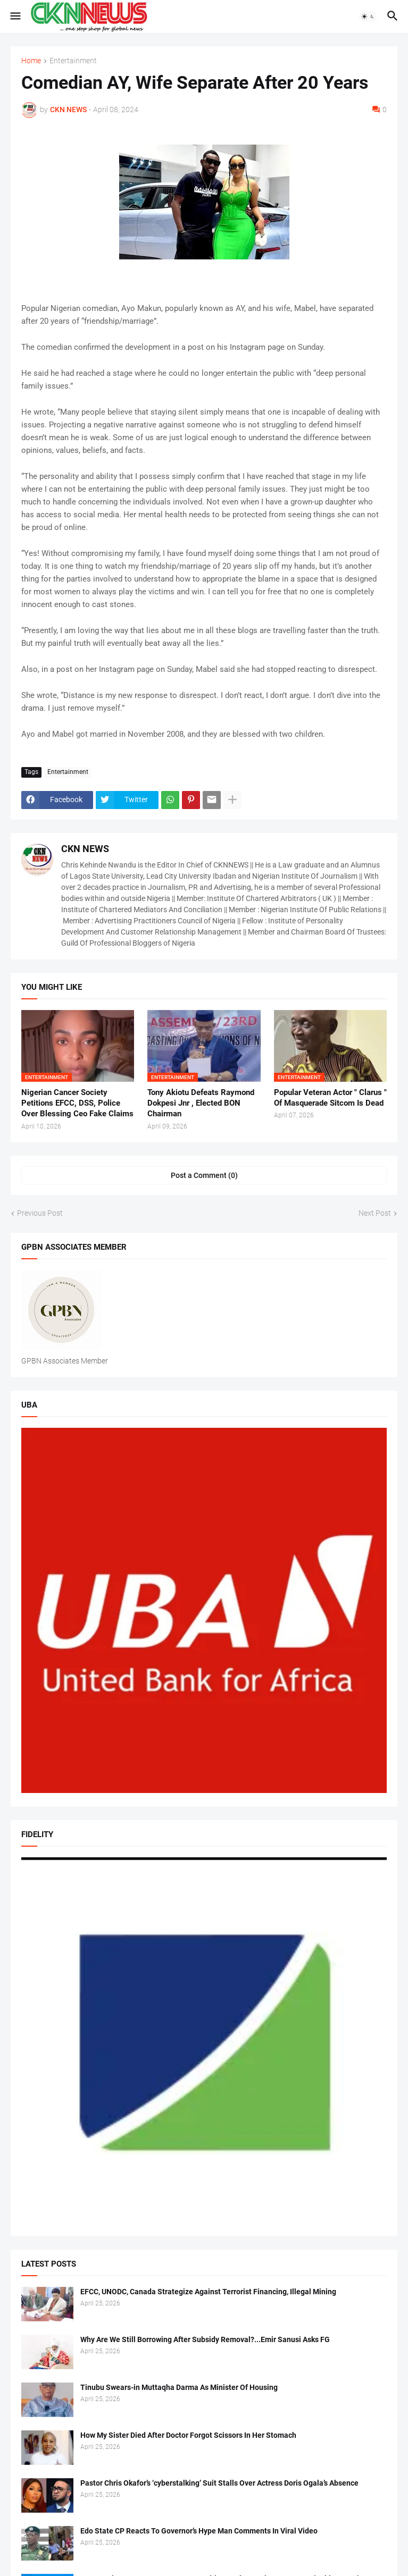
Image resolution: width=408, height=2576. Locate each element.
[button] (14, 16)
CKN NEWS (85, 848)
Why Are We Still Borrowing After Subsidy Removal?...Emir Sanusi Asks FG (205, 2339)
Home (31, 61)
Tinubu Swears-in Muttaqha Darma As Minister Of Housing (179, 2387)
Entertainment (73, 61)
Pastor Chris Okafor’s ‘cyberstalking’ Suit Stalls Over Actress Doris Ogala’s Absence (219, 2483)
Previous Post (40, 1213)
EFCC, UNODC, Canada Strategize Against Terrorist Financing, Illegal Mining (208, 2291)
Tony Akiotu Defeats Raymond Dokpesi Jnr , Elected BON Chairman (200, 1103)
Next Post (375, 1213)
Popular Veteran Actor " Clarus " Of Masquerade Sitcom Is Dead (330, 1098)
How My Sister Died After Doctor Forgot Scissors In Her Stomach (188, 2435)
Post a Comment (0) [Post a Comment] (204, 1175)
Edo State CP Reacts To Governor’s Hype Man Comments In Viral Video (199, 2531)
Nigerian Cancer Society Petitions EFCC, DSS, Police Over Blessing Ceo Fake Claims (77, 1103)
